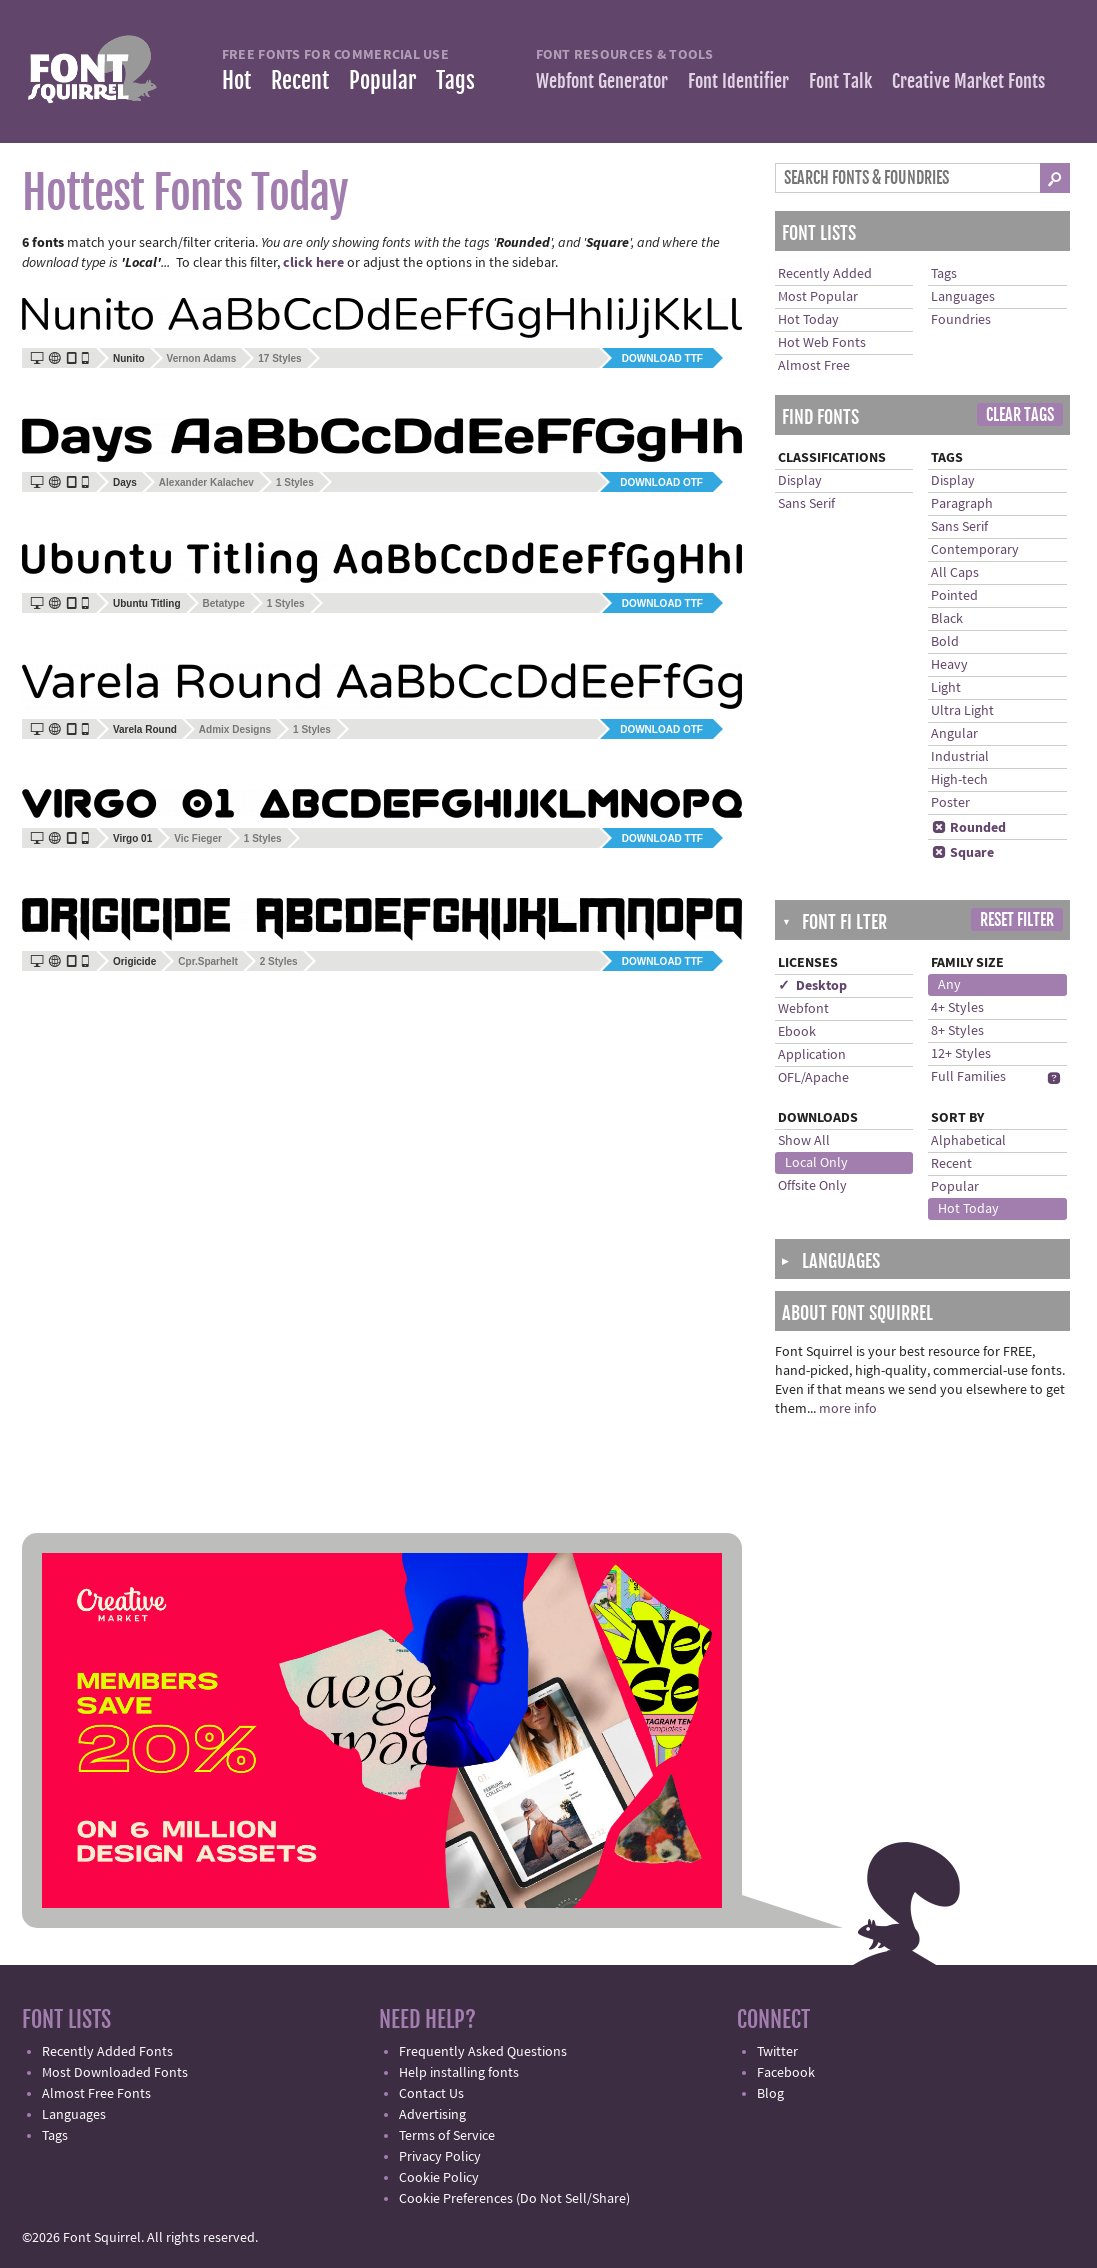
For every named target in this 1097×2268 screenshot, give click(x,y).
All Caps (955, 573)
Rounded (968, 828)
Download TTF (662, 358)
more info (848, 1409)
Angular (954, 734)
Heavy (949, 665)
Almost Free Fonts (96, 2094)
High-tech (959, 780)
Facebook (786, 2073)
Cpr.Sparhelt (207, 961)
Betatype (224, 603)
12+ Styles (961, 1054)
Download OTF (661, 482)
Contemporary (975, 550)
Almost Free (814, 366)
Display (800, 481)
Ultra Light (962, 711)
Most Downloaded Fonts (115, 2073)
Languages (963, 297)
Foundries (961, 320)
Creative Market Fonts (968, 81)
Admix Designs (235, 729)
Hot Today (808, 320)
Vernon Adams (202, 358)
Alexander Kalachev (206, 482)
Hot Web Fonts (822, 343)
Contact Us (431, 2094)
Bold (945, 642)
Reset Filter (1017, 920)
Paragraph (962, 504)
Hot (236, 80)
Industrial (960, 757)
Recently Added (825, 274)
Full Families (968, 1077)
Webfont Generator (602, 81)
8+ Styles (957, 1031)
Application (812, 1055)
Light (946, 688)
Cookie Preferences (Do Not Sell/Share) (514, 2199)
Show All (804, 1141)
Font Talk (840, 81)
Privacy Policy (440, 2157)
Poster (950, 803)
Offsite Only (812, 1186)
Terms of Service (447, 2136)
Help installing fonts (459, 2073)
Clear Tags (1020, 415)
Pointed (954, 596)
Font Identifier (738, 81)
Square (962, 853)
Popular (382, 80)
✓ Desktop (812, 986)
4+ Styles (957, 1008)
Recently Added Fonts (107, 2052)
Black (947, 619)
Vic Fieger (198, 838)
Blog (770, 2094)
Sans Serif (806, 504)
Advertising (432, 2115)
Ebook (797, 1032)
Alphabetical (968, 1141)
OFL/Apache (813, 1078)
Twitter (777, 2052)
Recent (300, 80)
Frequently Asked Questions (483, 2052)
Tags (455, 80)
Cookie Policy (439, 2178)
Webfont (803, 1009)
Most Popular (818, 297)
